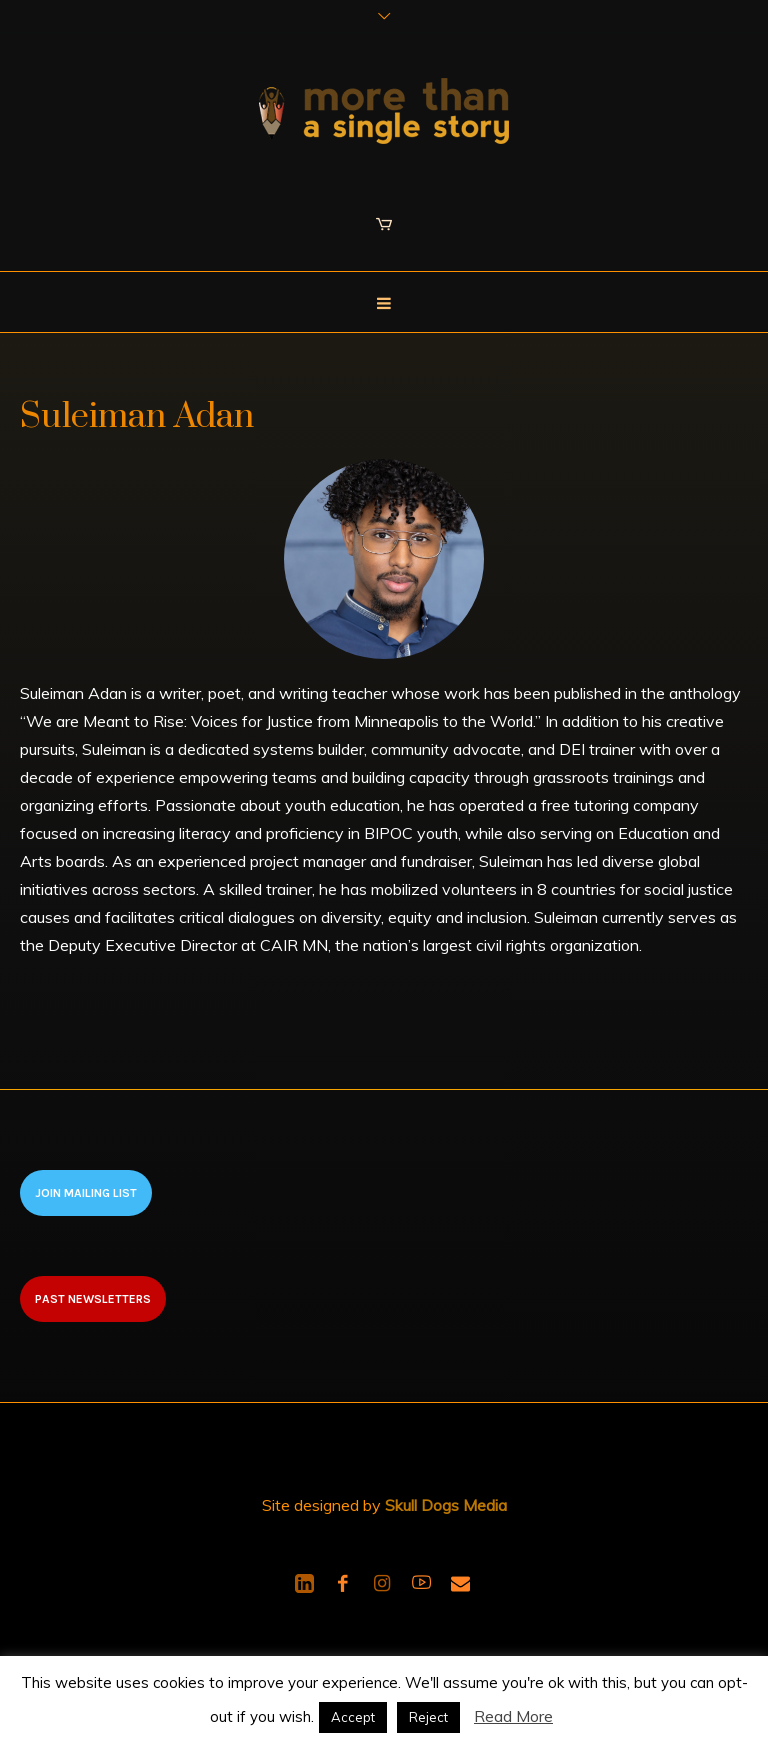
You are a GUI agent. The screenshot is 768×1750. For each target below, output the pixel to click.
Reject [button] (428, 1717)
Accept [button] (353, 1717)
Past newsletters (93, 1299)
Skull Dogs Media (446, 1505)
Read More (513, 1716)
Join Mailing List (86, 1193)
